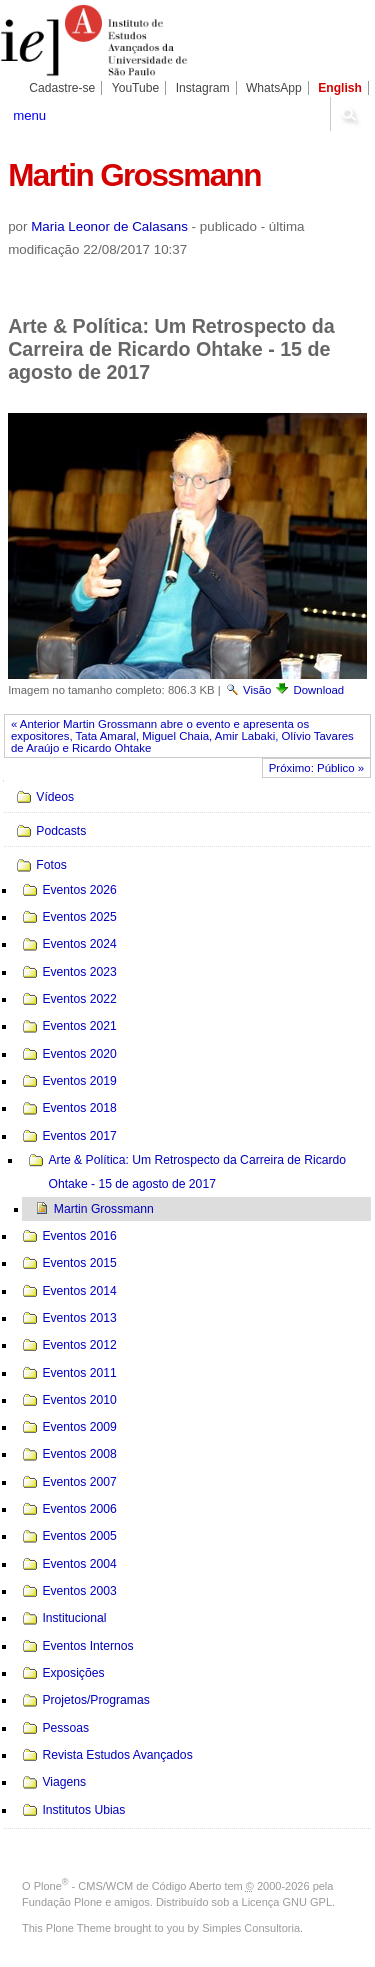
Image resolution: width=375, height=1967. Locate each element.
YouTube (136, 88)
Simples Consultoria (251, 1928)
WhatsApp (274, 88)
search (349, 114)
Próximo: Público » (316, 768)
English (340, 88)
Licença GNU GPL (287, 1902)
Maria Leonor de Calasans (109, 226)
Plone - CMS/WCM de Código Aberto (128, 1886)
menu (29, 115)
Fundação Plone (62, 1902)
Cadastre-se (62, 88)
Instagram (203, 88)
